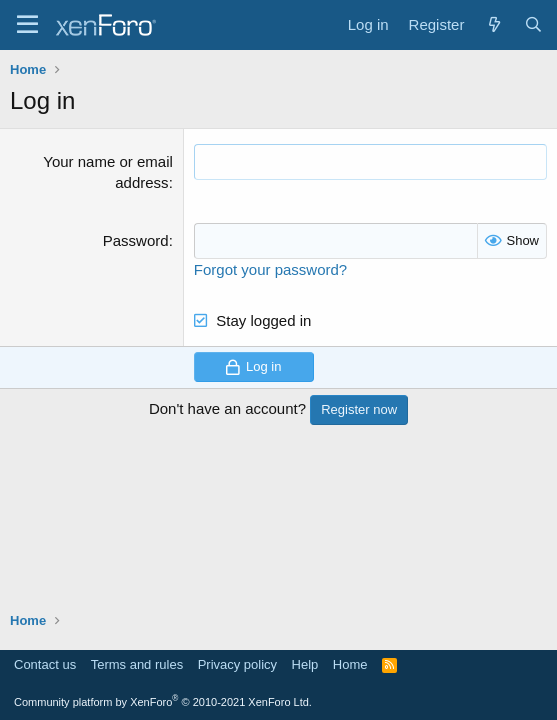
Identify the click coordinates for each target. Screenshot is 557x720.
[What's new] (493, 24)
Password (136, 240)
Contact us (45, 664)
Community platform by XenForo (163, 702)
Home (350, 664)
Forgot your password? (270, 269)
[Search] (533, 24)
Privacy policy (237, 664)
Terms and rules (137, 664)
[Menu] (27, 25)
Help (305, 664)
